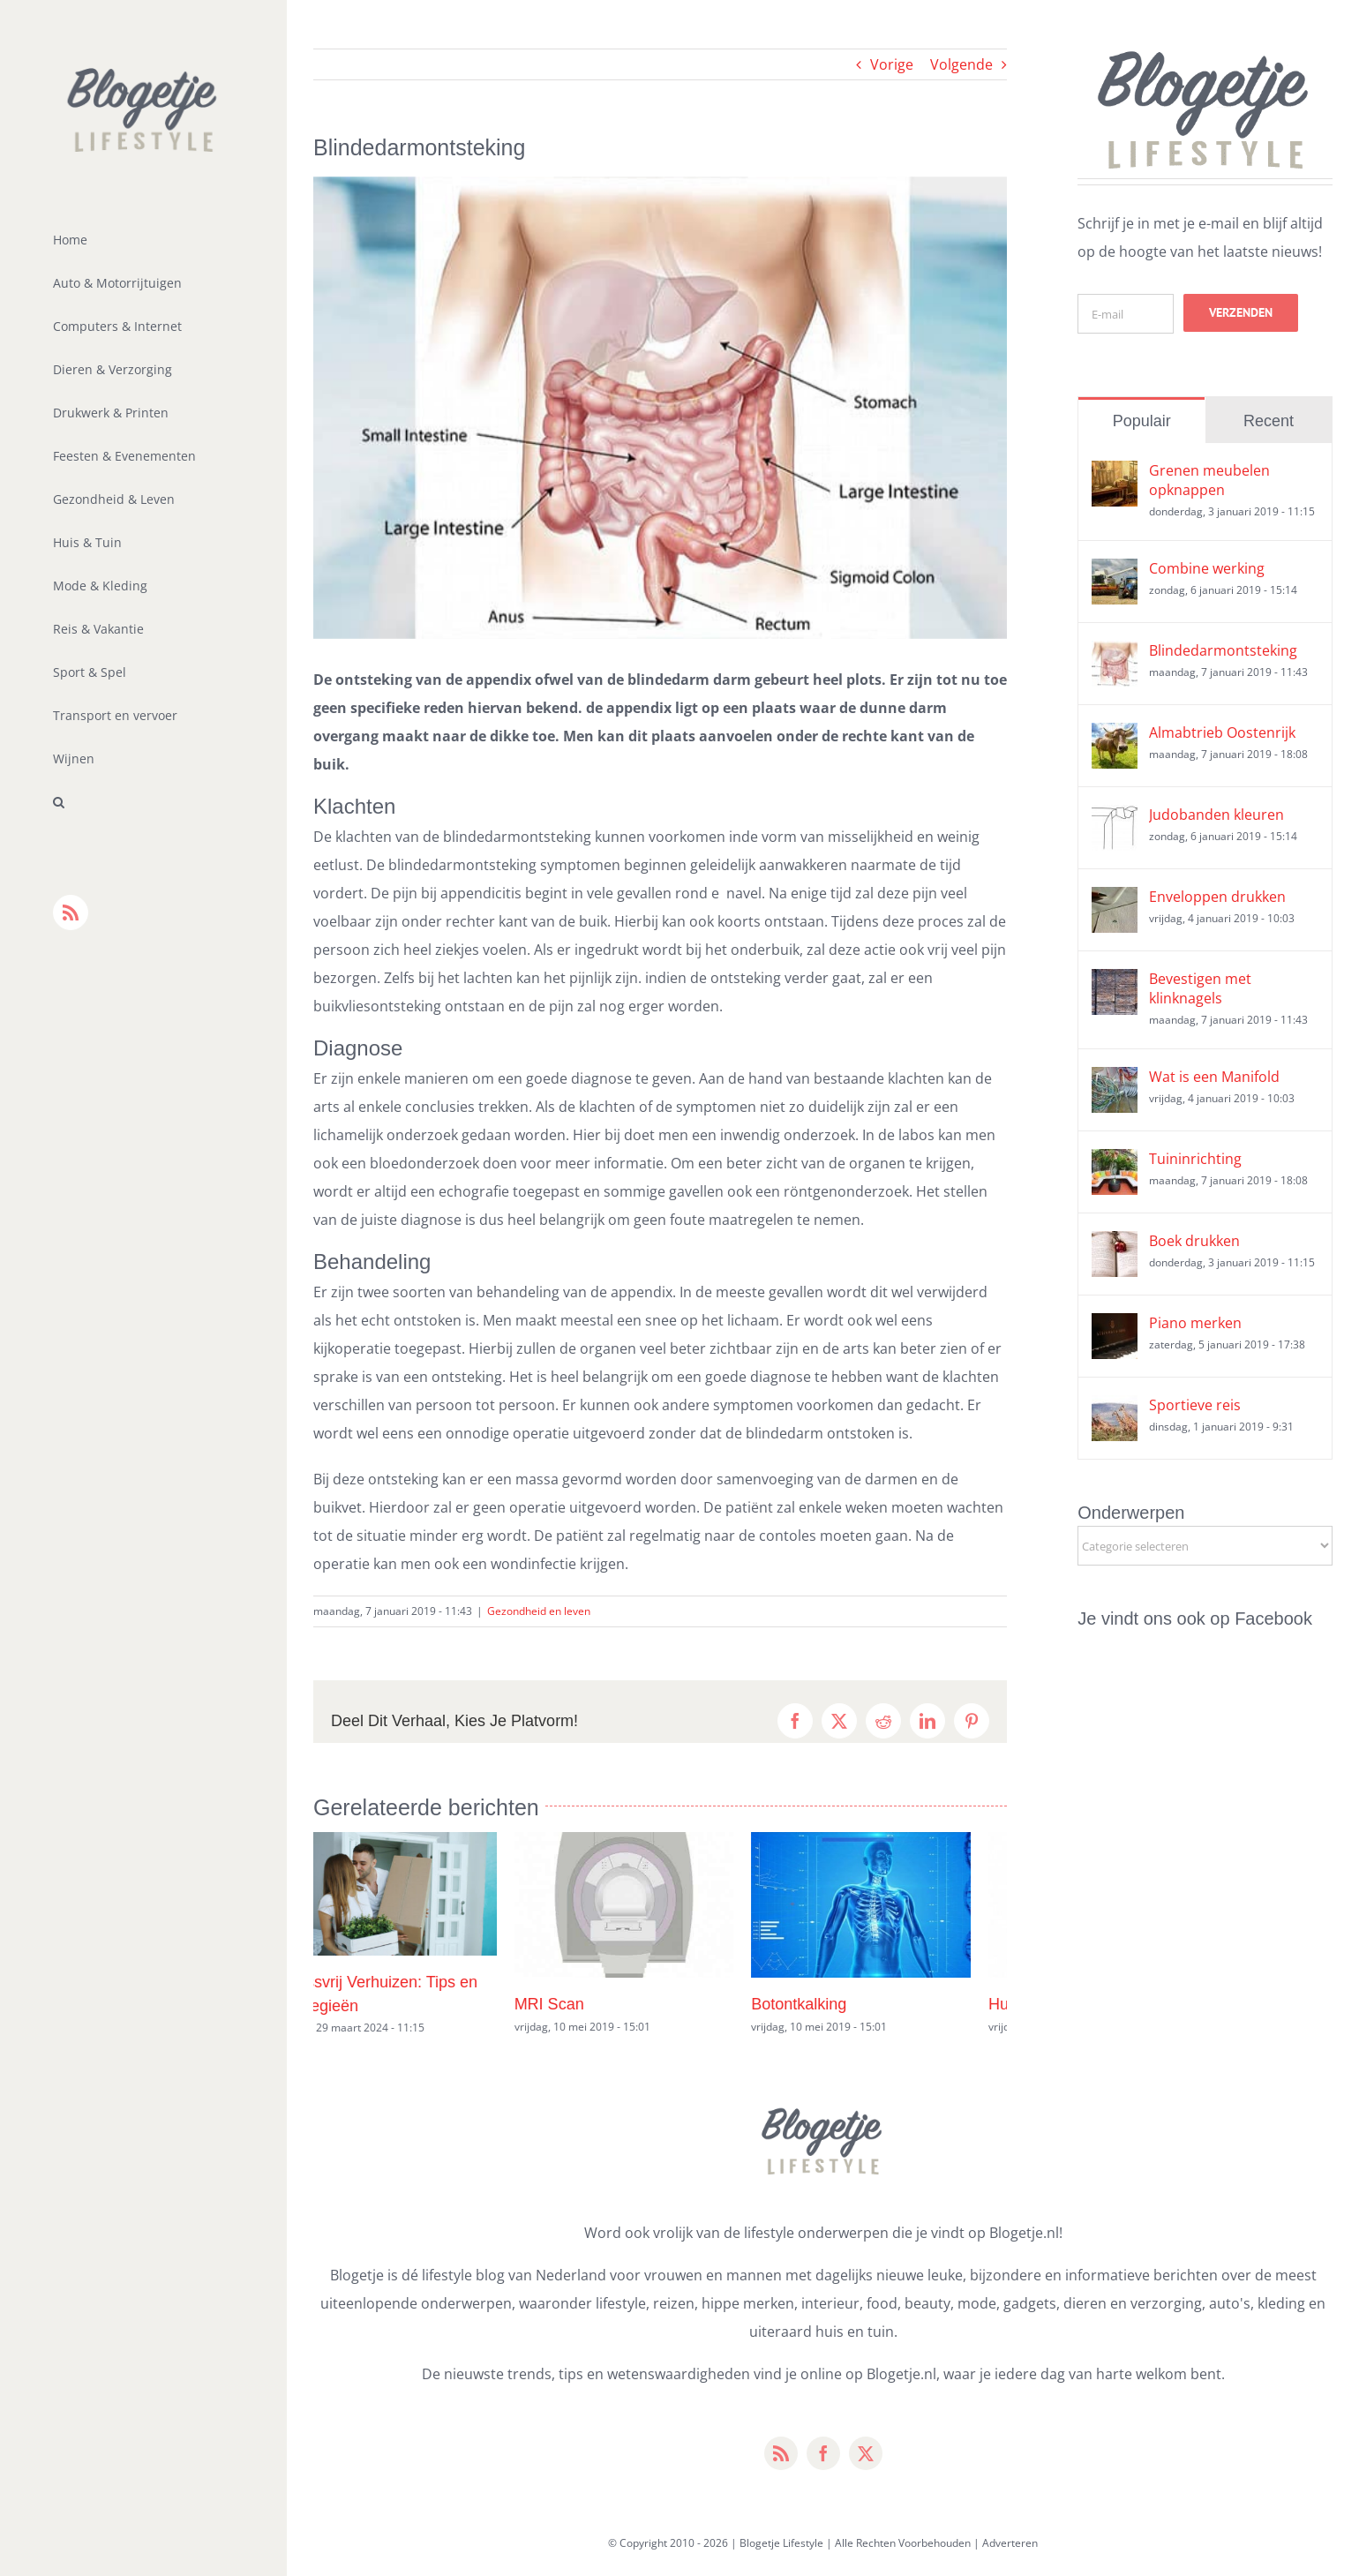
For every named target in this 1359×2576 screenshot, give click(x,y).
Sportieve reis (1195, 1405)
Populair (1142, 421)
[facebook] (823, 2453)
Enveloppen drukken (1217, 896)
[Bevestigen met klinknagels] (1115, 983)
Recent (1268, 421)
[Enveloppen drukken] (1115, 901)
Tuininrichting (1195, 1158)
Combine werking (1207, 568)
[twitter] (865, 2453)
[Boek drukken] (1115, 1245)
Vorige (891, 64)
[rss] (781, 2453)
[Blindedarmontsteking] (1115, 655)
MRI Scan (585, 2004)
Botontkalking (834, 2004)
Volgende (961, 64)
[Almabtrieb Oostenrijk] (1115, 737)
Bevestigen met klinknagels (1200, 988)
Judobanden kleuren (1216, 814)
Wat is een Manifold (1214, 1076)
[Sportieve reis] (1115, 1409)
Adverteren (1010, 2542)
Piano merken (1195, 1323)
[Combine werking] (1115, 572)
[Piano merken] (1115, 1327)
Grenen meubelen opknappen (1209, 480)
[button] (143, 802)
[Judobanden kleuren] (1115, 819)
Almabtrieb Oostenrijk (1222, 732)
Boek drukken (1194, 1240)
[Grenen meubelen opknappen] (1115, 474)
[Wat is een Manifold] (1115, 1081)
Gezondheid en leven (538, 1610)
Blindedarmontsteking (1223, 650)
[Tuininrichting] (1115, 1163)
